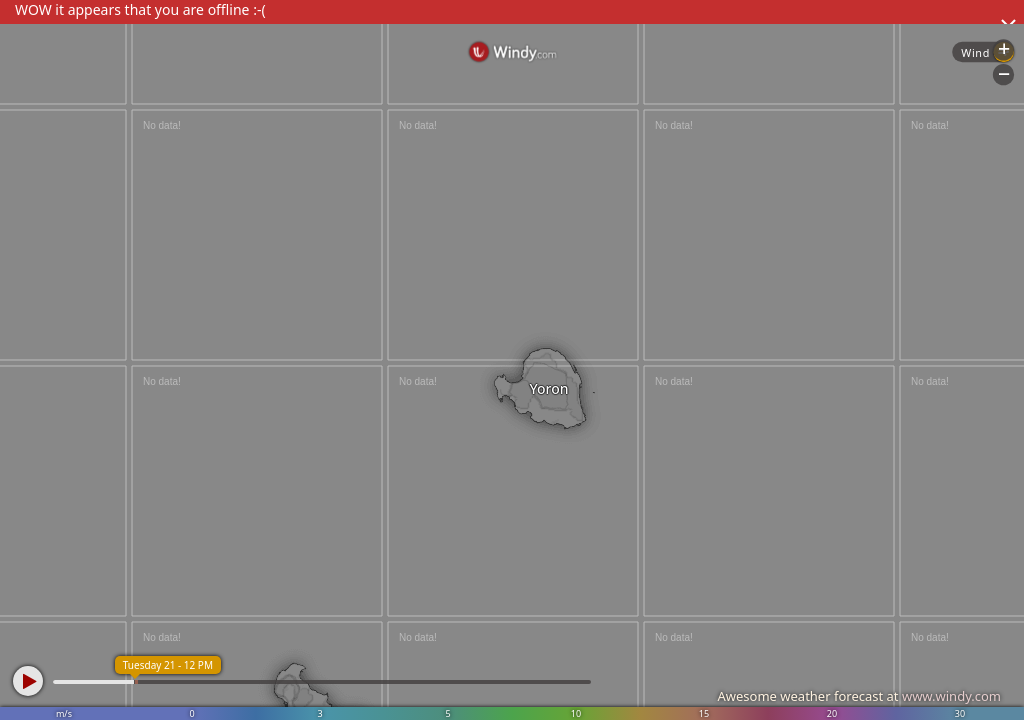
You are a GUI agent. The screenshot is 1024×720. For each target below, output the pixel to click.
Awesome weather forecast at (859, 696)
